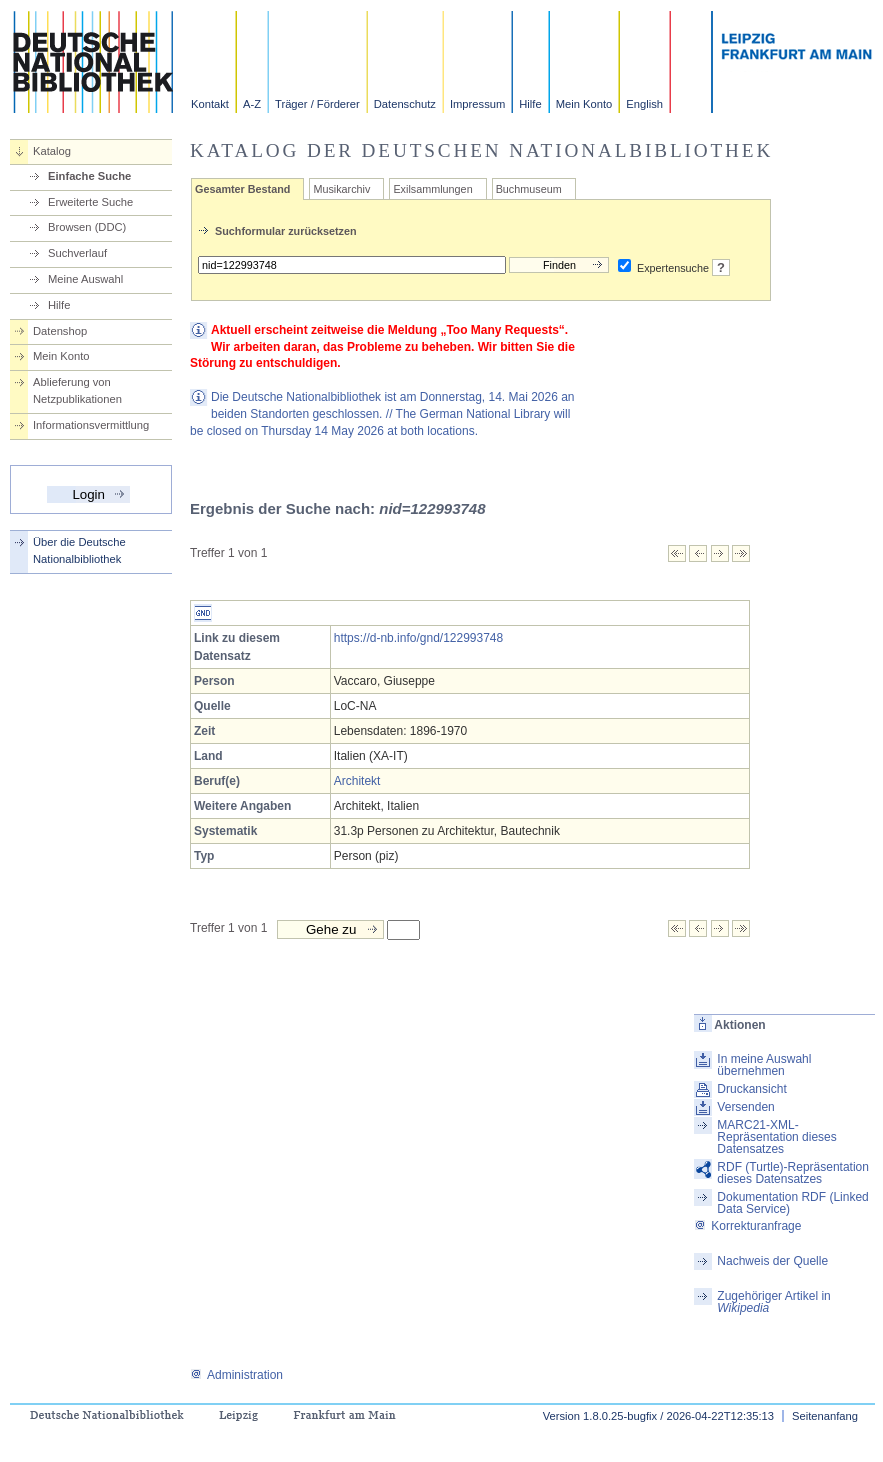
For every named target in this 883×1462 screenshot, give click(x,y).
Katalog (52, 151)
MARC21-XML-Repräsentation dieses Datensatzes (776, 1137)
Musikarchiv (341, 189)
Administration (236, 1375)
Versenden (745, 1107)
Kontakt (210, 104)
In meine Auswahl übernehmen (764, 1065)
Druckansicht (751, 1089)
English (644, 104)
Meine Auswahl (85, 279)
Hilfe (530, 104)
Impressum (477, 104)
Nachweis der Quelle (772, 1261)
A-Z (252, 104)
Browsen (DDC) (87, 227)
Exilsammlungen (432, 189)
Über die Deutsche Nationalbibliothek (79, 550)
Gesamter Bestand (242, 189)
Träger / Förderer (317, 104)
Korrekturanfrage (747, 1226)
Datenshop (60, 331)
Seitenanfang (825, 1416)
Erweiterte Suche (90, 202)
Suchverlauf (77, 253)
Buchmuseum (529, 189)
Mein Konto (584, 104)
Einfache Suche (89, 176)
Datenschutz (405, 104)
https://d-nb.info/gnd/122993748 (418, 638)
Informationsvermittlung (91, 425)
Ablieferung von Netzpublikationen (77, 390)
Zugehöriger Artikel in (773, 1302)
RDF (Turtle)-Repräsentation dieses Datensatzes (793, 1173)
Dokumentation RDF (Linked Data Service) (792, 1203)
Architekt (357, 781)
